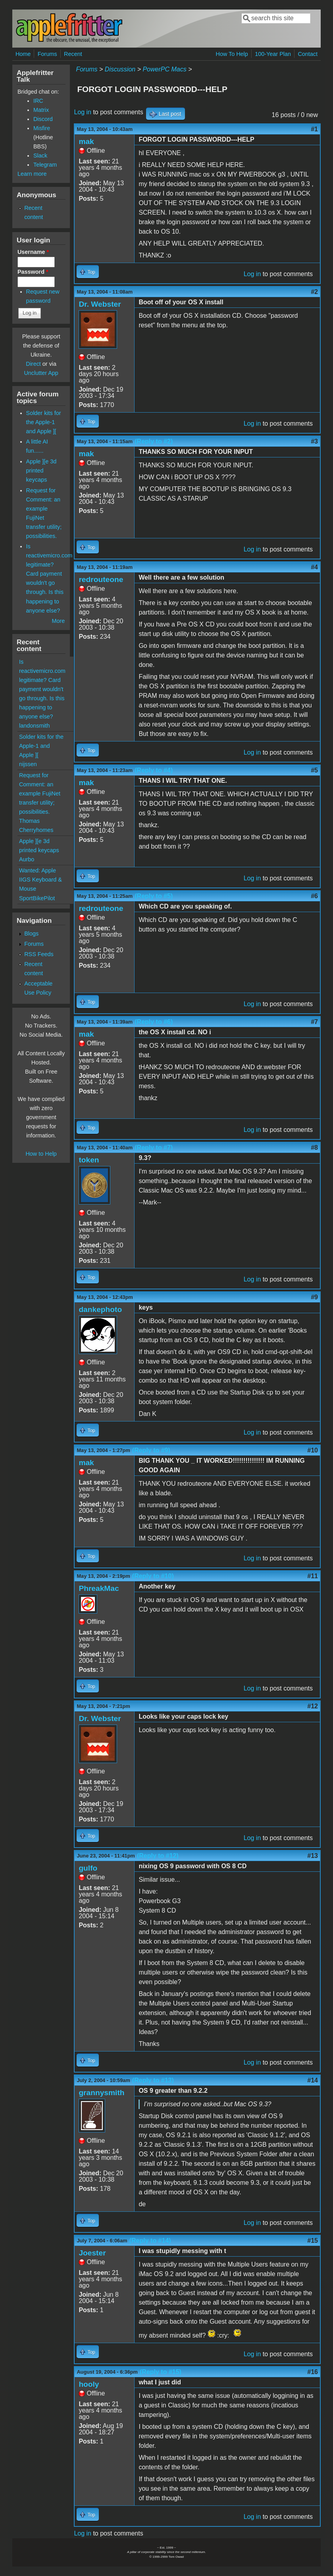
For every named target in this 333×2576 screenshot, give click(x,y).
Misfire (41, 128)
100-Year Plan (273, 54)
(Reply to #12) (158, 1855)
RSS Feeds (39, 954)
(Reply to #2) (154, 441)
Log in (82, 112)
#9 (314, 1297)
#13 (312, 1855)
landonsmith (34, 725)
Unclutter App (41, 373)
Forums (47, 54)
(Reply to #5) (154, 896)
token (89, 1160)
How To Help (232, 54)
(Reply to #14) (150, 2240)
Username (33, 252)
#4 (314, 567)
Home (23, 54)
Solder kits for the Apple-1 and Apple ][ (43, 422)
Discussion (120, 69)
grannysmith (101, 2092)
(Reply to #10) (153, 1576)
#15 (312, 2240)
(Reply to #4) (154, 770)
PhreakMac (99, 1588)
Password (32, 272)
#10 (312, 1450)
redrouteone (101, 579)
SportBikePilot (37, 898)
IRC (38, 101)
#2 (314, 291)
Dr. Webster (100, 304)
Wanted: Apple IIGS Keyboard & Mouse (40, 879)
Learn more (32, 174)
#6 (314, 896)
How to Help (40, 1154)
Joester (92, 2253)
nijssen (28, 764)
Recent (73, 54)
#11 (312, 1576)
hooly (89, 2384)
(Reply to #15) (160, 2372)
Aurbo (26, 859)
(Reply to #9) (151, 1450)
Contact (308, 54)
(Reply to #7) (154, 1147)
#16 (312, 2372)
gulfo (88, 1868)
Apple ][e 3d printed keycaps (41, 470)
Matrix (41, 110)
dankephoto (100, 1309)
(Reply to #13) (153, 2080)
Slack (40, 155)
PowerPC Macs (164, 69)
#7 (314, 1021)
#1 (314, 129)
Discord (43, 119)
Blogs (31, 933)
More (58, 621)
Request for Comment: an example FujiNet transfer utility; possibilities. (39, 793)
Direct (33, 364)
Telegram (45, 164)
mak (86, 141)
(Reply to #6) (154, 1021)
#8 (314, 1147)
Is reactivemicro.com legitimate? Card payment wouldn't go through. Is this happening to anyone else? (42, 689)
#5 (314, 770)
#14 (312, 2080)
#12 (312, 1706)
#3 (314, 441)
